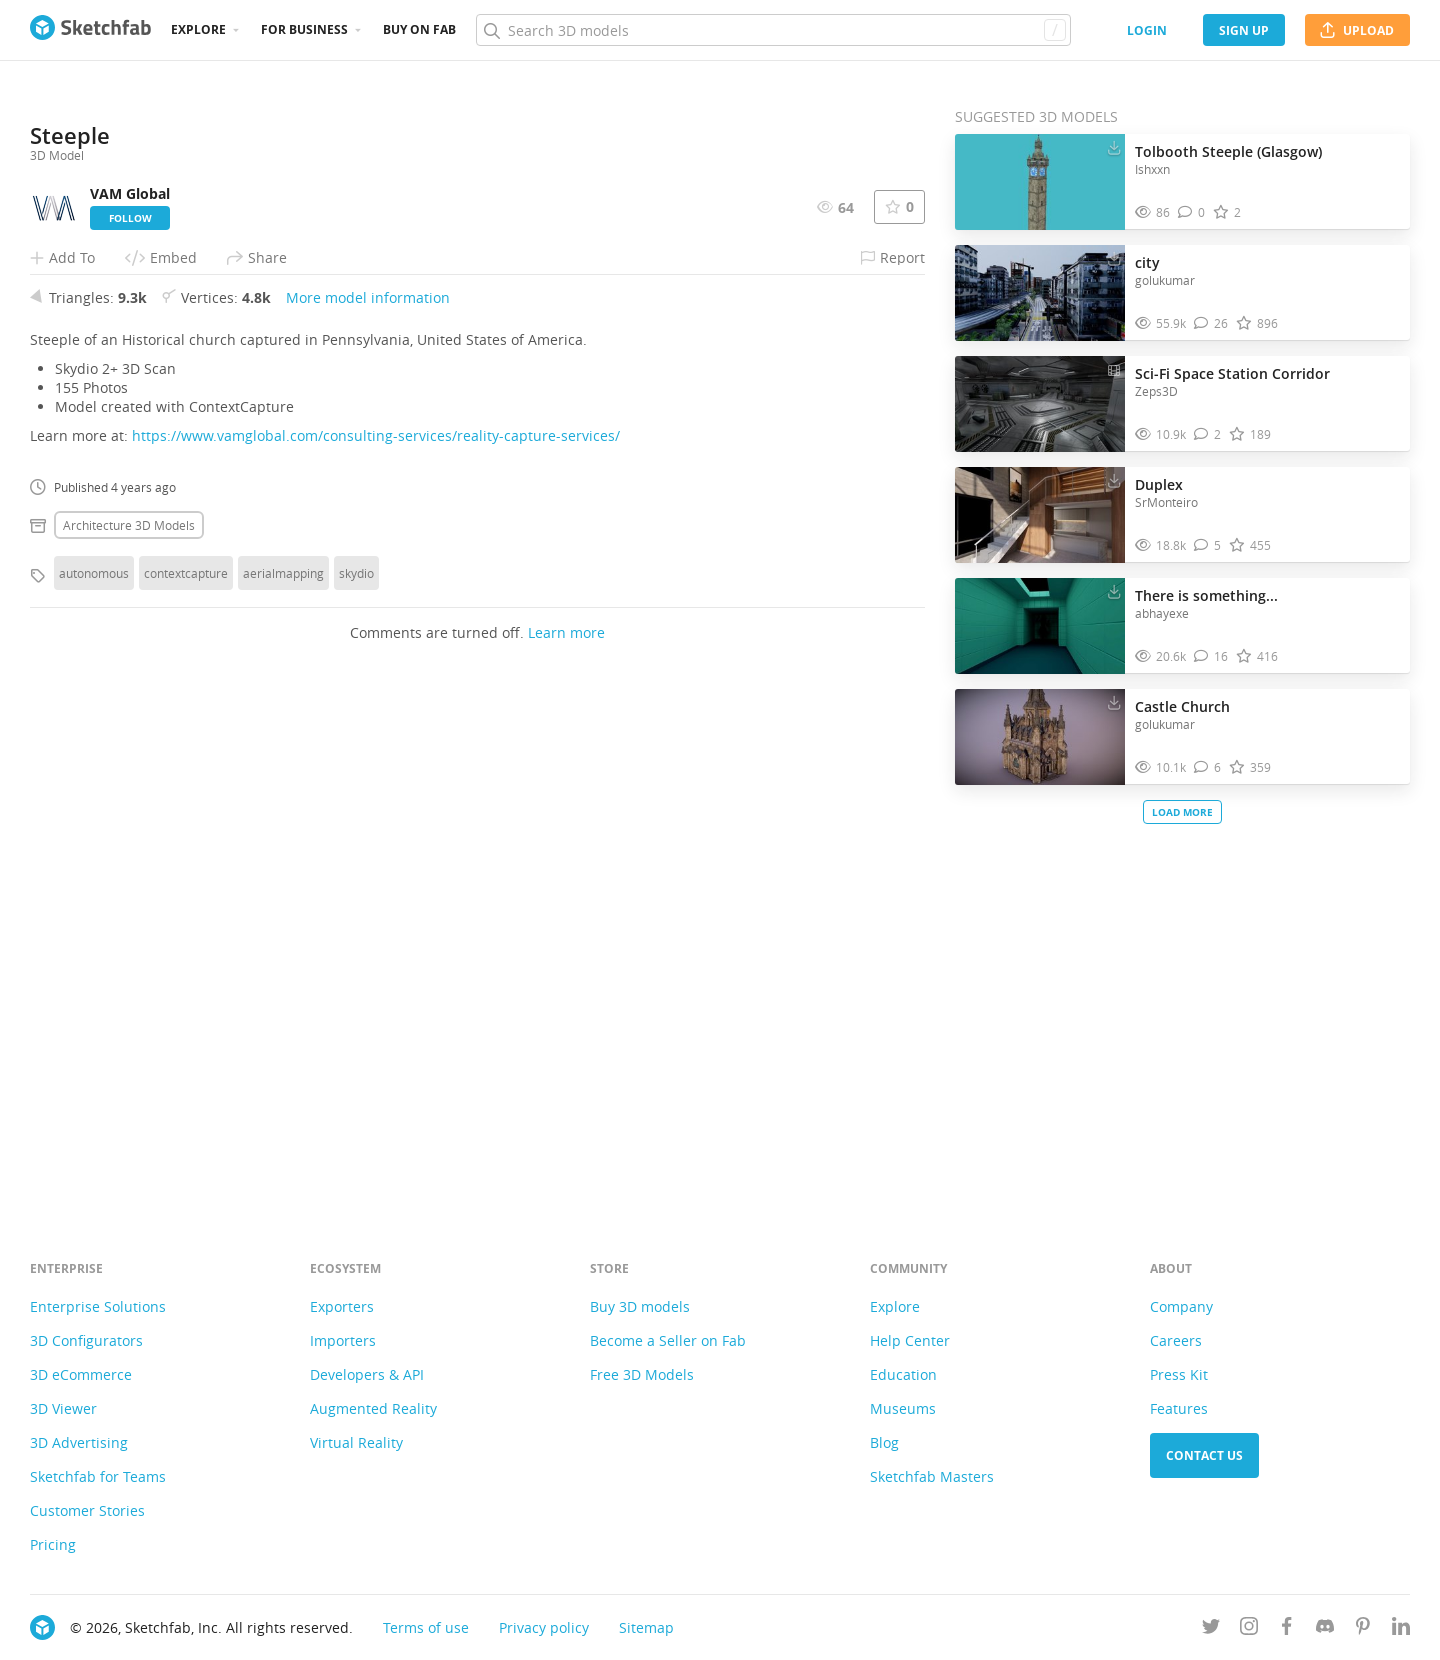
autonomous (94, 1074)
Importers (343, 1340)
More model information (368, 798)
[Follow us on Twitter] (1211, 1629)
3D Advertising (79, 1442)
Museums (903, 1408)
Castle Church (1182, 706)
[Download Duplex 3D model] (1114, 480)
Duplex (1159, 484)
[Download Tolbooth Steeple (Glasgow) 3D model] (1114, 147)
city (1147, 262)
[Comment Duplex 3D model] (1207, 545)
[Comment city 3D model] (1211, 323)
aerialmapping (283, 1074)
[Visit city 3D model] (1040, 293)
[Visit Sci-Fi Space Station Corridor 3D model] (1040, 404)
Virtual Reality (356, 1442)
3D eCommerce (81, 1374)
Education (903, 1374)
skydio (356, 1074)
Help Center (910, 1340)
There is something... (1206, 595)
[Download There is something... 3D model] (1114, 591)
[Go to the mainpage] (90, 30)
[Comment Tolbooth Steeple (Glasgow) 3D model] (1191, 212)
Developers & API (367, 1374)
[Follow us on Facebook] (1287, 1629)
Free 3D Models (642, 1374)
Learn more (566, 1133)
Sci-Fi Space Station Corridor (1232, 373)
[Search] (773, 30)
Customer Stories (87, 1510)
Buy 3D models (640, 1306)
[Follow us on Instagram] (1249, 1629)
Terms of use (426, 1627)
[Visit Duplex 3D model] (1040, 515)
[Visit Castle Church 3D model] (1040, 737)
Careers (1176, 1340)
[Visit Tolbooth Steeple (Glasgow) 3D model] (1040, 182)
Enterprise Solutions (98, 1306)
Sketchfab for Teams (98, 1476)
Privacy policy (544, 1627)
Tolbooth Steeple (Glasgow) (1228, 151)
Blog (884, 1442)
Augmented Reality (373, 1408)
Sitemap (646, 1627)
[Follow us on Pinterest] (1363, 1629)
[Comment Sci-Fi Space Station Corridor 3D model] (1207, 434)
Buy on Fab (419, 29)
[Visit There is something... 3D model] (1040, 626)
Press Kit (1179, 1374)
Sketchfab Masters (932, 1476)
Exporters (342, 1306)
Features (1179, 1408)
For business (304, 29)
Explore (198, 29)
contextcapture (186, 1074)
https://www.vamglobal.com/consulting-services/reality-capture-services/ (376, 936)
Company (1181, 1306)
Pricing (53, 1544)
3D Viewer (63, 1408)
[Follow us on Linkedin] (1401, 1629)
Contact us (1204, 1455)
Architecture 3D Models (129, 1026)
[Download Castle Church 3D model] (1114, 702)
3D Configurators (86, 1340)
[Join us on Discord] (1325, 1629)
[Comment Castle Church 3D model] (1207, 767)
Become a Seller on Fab (668, 1340)
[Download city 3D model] (1114, 258)
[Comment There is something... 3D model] (1211, 656)
